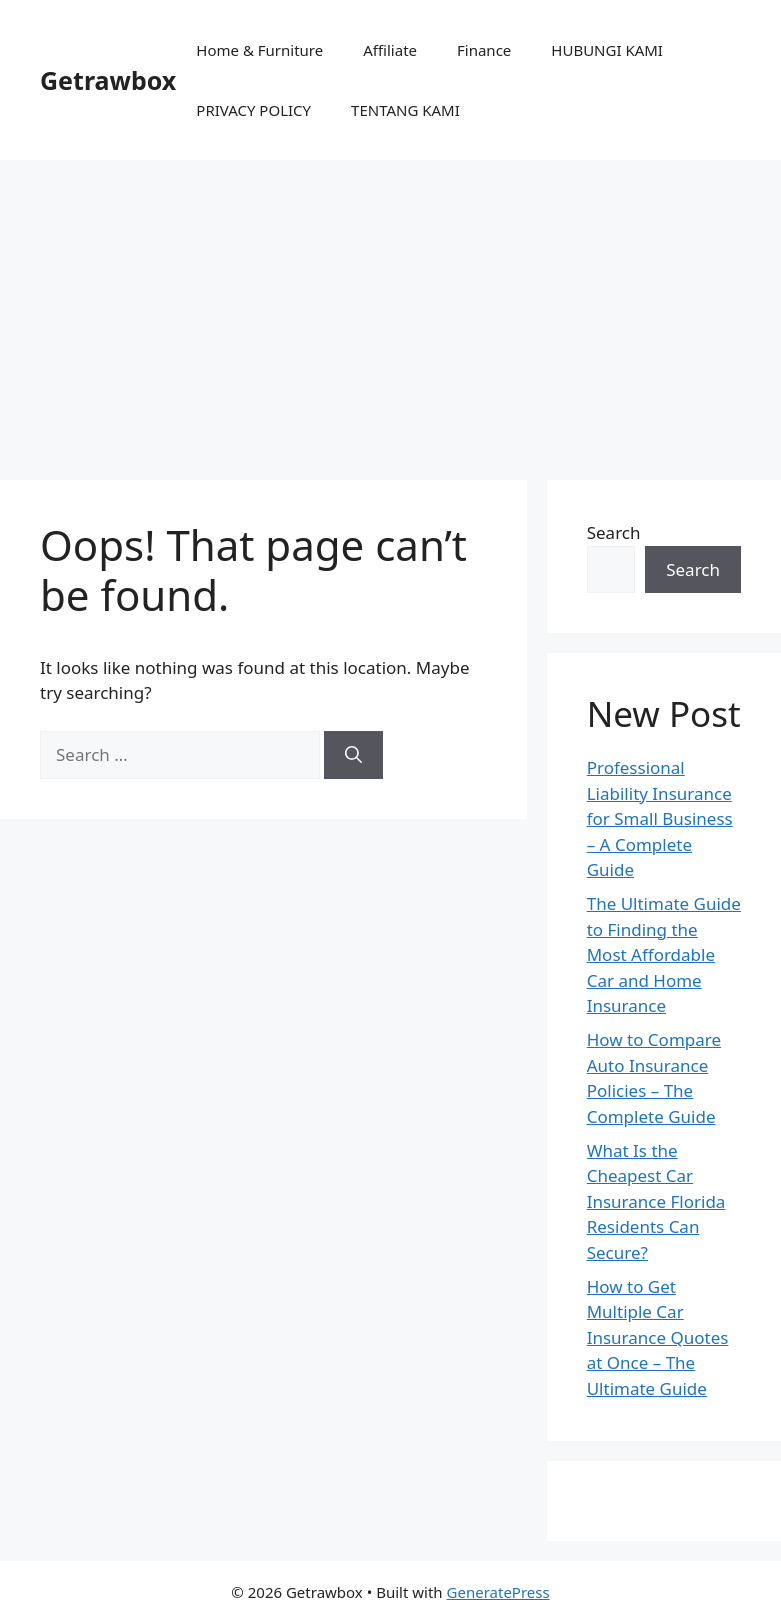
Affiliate (390, 50)
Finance (484, 50)
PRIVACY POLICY (253, 110)
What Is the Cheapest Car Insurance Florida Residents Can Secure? (656, 1201)
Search (614, 532)
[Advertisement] (390, 310)
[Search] (353, 755)
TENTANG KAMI (405, 110)
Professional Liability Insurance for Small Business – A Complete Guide (660, 818)
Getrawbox (108, 80)
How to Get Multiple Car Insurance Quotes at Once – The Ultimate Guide (658, 1337)
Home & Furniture (259, 50)
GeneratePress (498, 1592)
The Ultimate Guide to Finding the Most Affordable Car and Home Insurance (664, 954)
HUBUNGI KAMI (607, 50)
